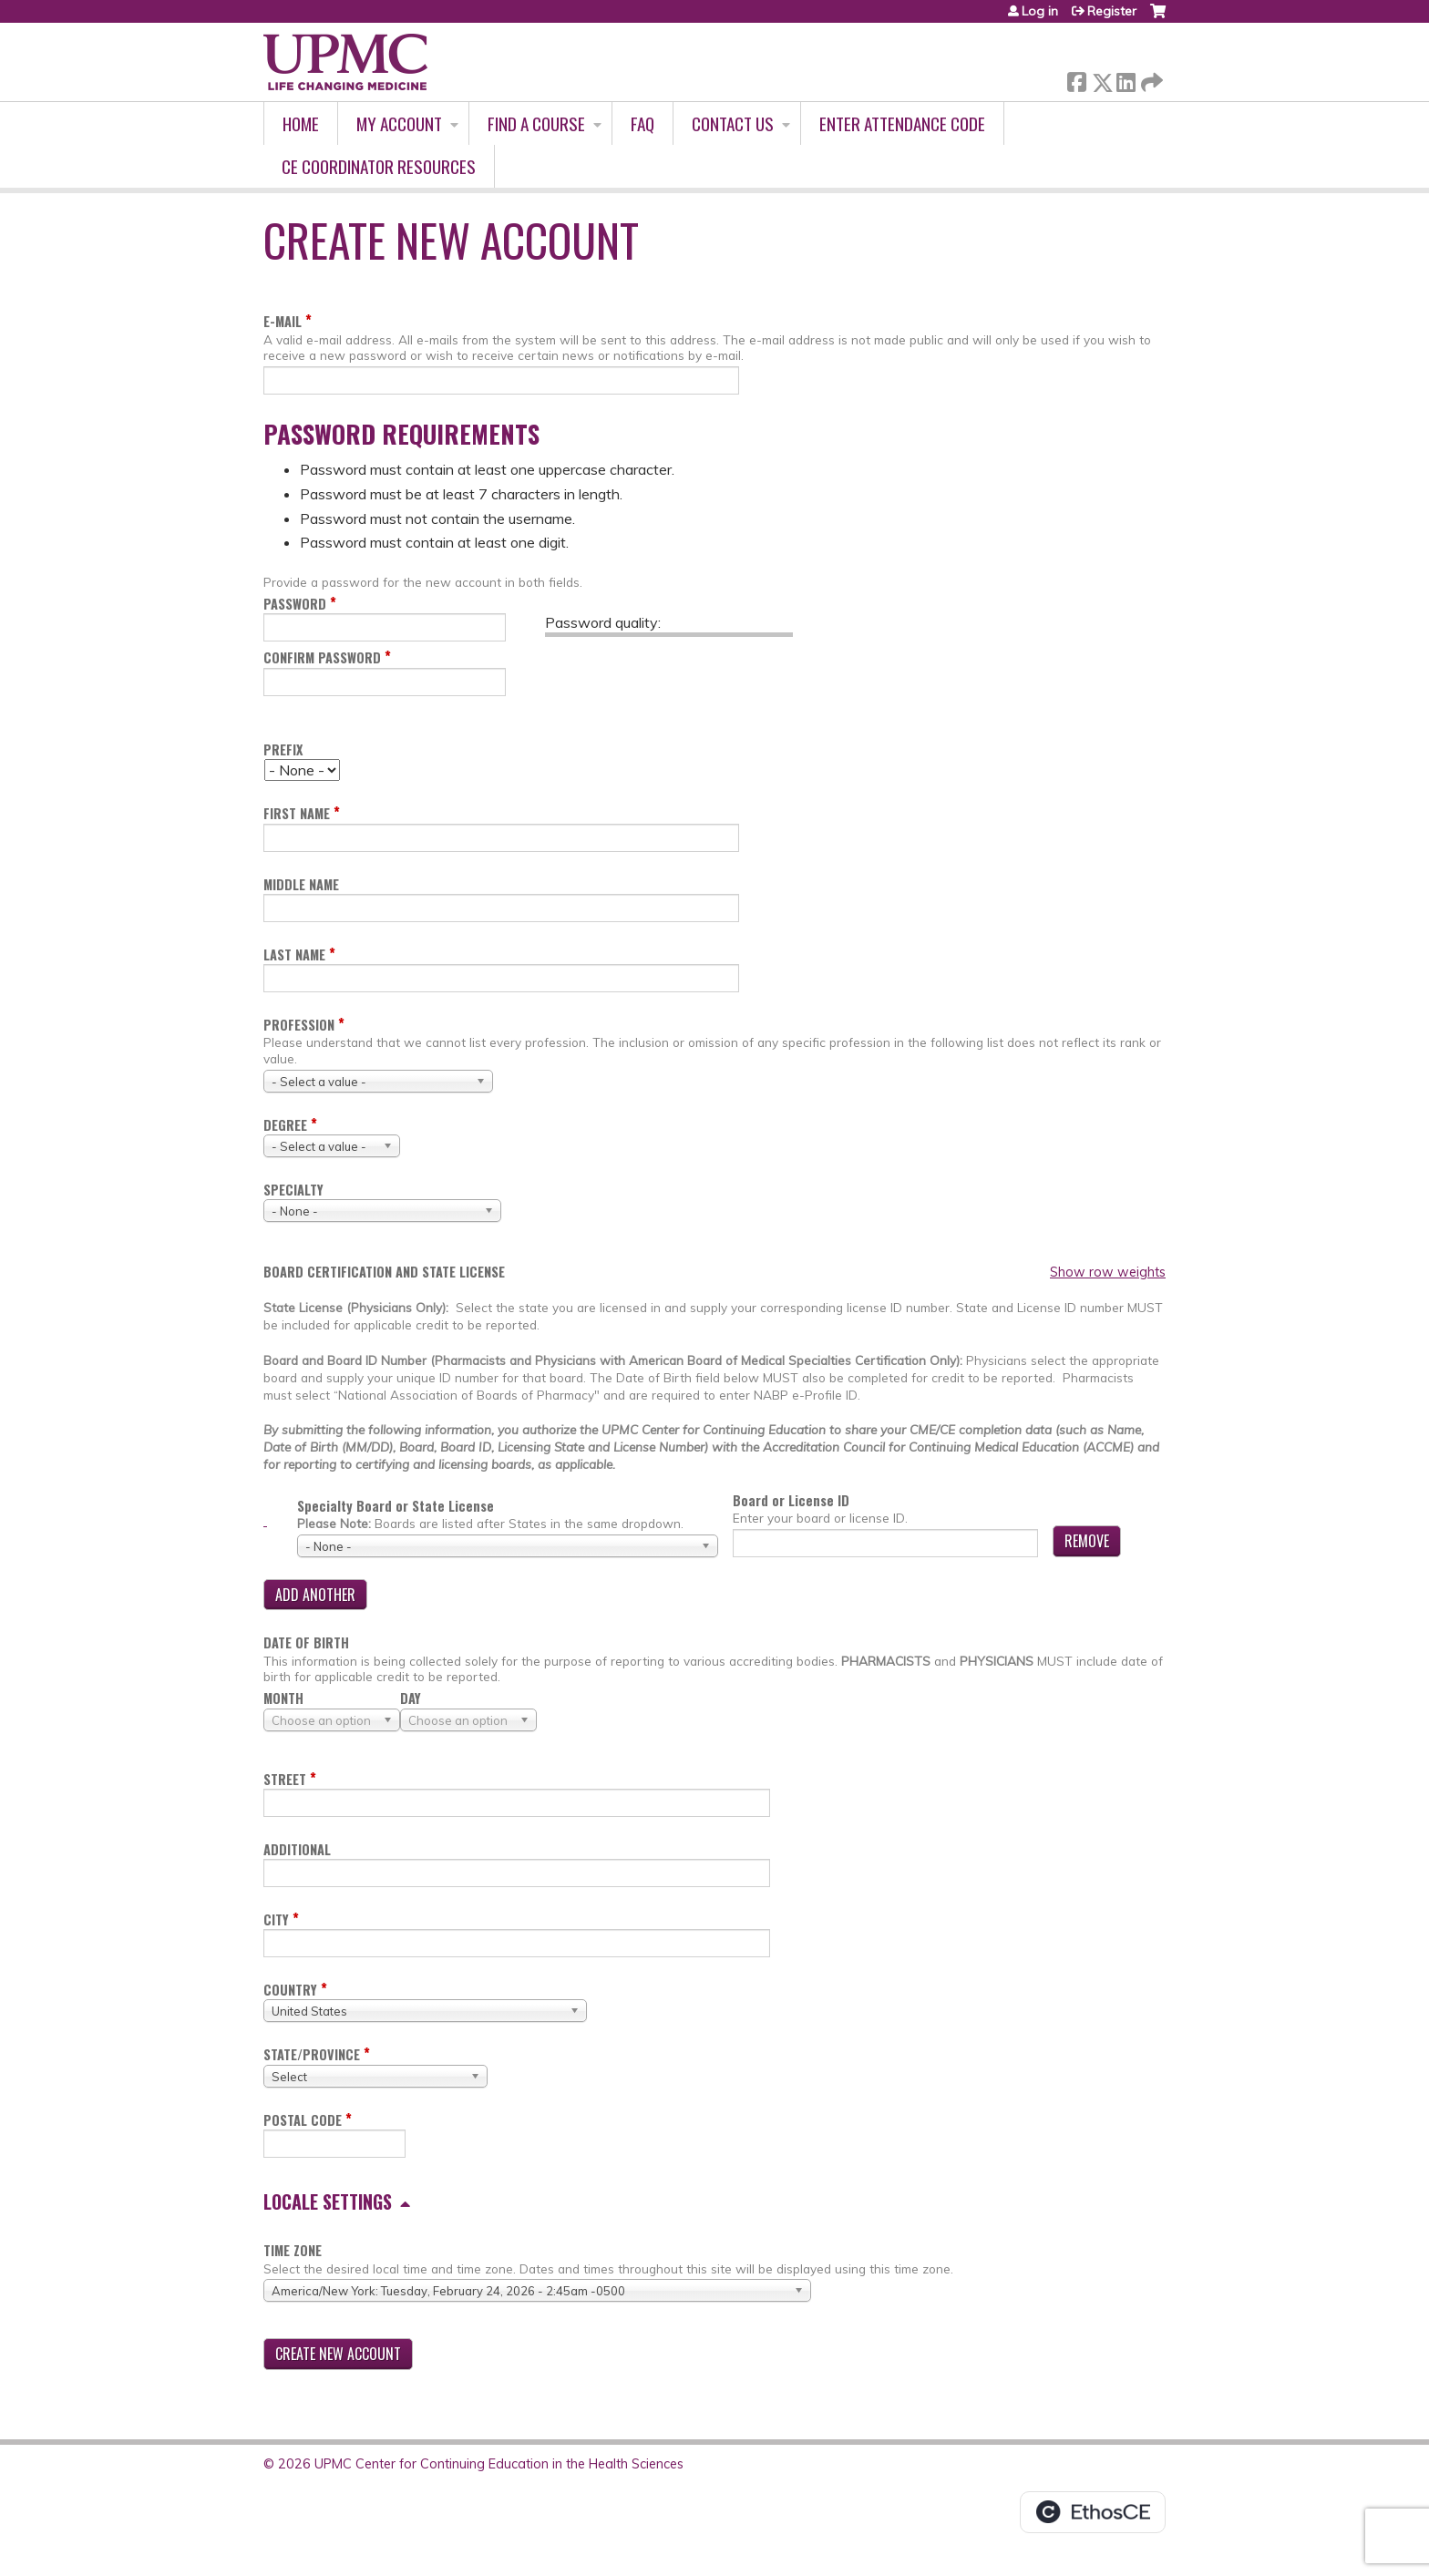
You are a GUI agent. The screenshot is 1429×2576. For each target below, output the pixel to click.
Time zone (292, 2250)
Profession (298, 1024)
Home (301, 123)
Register (1111, 11)
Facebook (1076, 78)
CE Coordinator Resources (379, 166)
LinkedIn (1125, 78)
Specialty (293, 1189)
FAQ (642, 123)
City (276, 1919)
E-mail (282, 321)
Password (294, 603)
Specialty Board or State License (395, 1505)
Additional (297, 1849)
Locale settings (327, 2201)
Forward (1150, 78)
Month (283, 1698)
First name (296, 813)
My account (399, 123)
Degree (285, 1124)
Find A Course (536, 123)
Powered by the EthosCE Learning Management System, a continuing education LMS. (1093, 2512)
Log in (1040, 11)
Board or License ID (791, 1500)
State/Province (311, 2054)
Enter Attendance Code (902, 123)
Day (410, 1698)
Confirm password (322, 657)
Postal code (302, 2120)
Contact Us (733, 123)
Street (284, 1779)
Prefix (283, 749)
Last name (294, 954)
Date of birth (306, 1642)
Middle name (301, 884)
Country (290, 1989)
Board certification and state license (384, 1272)
